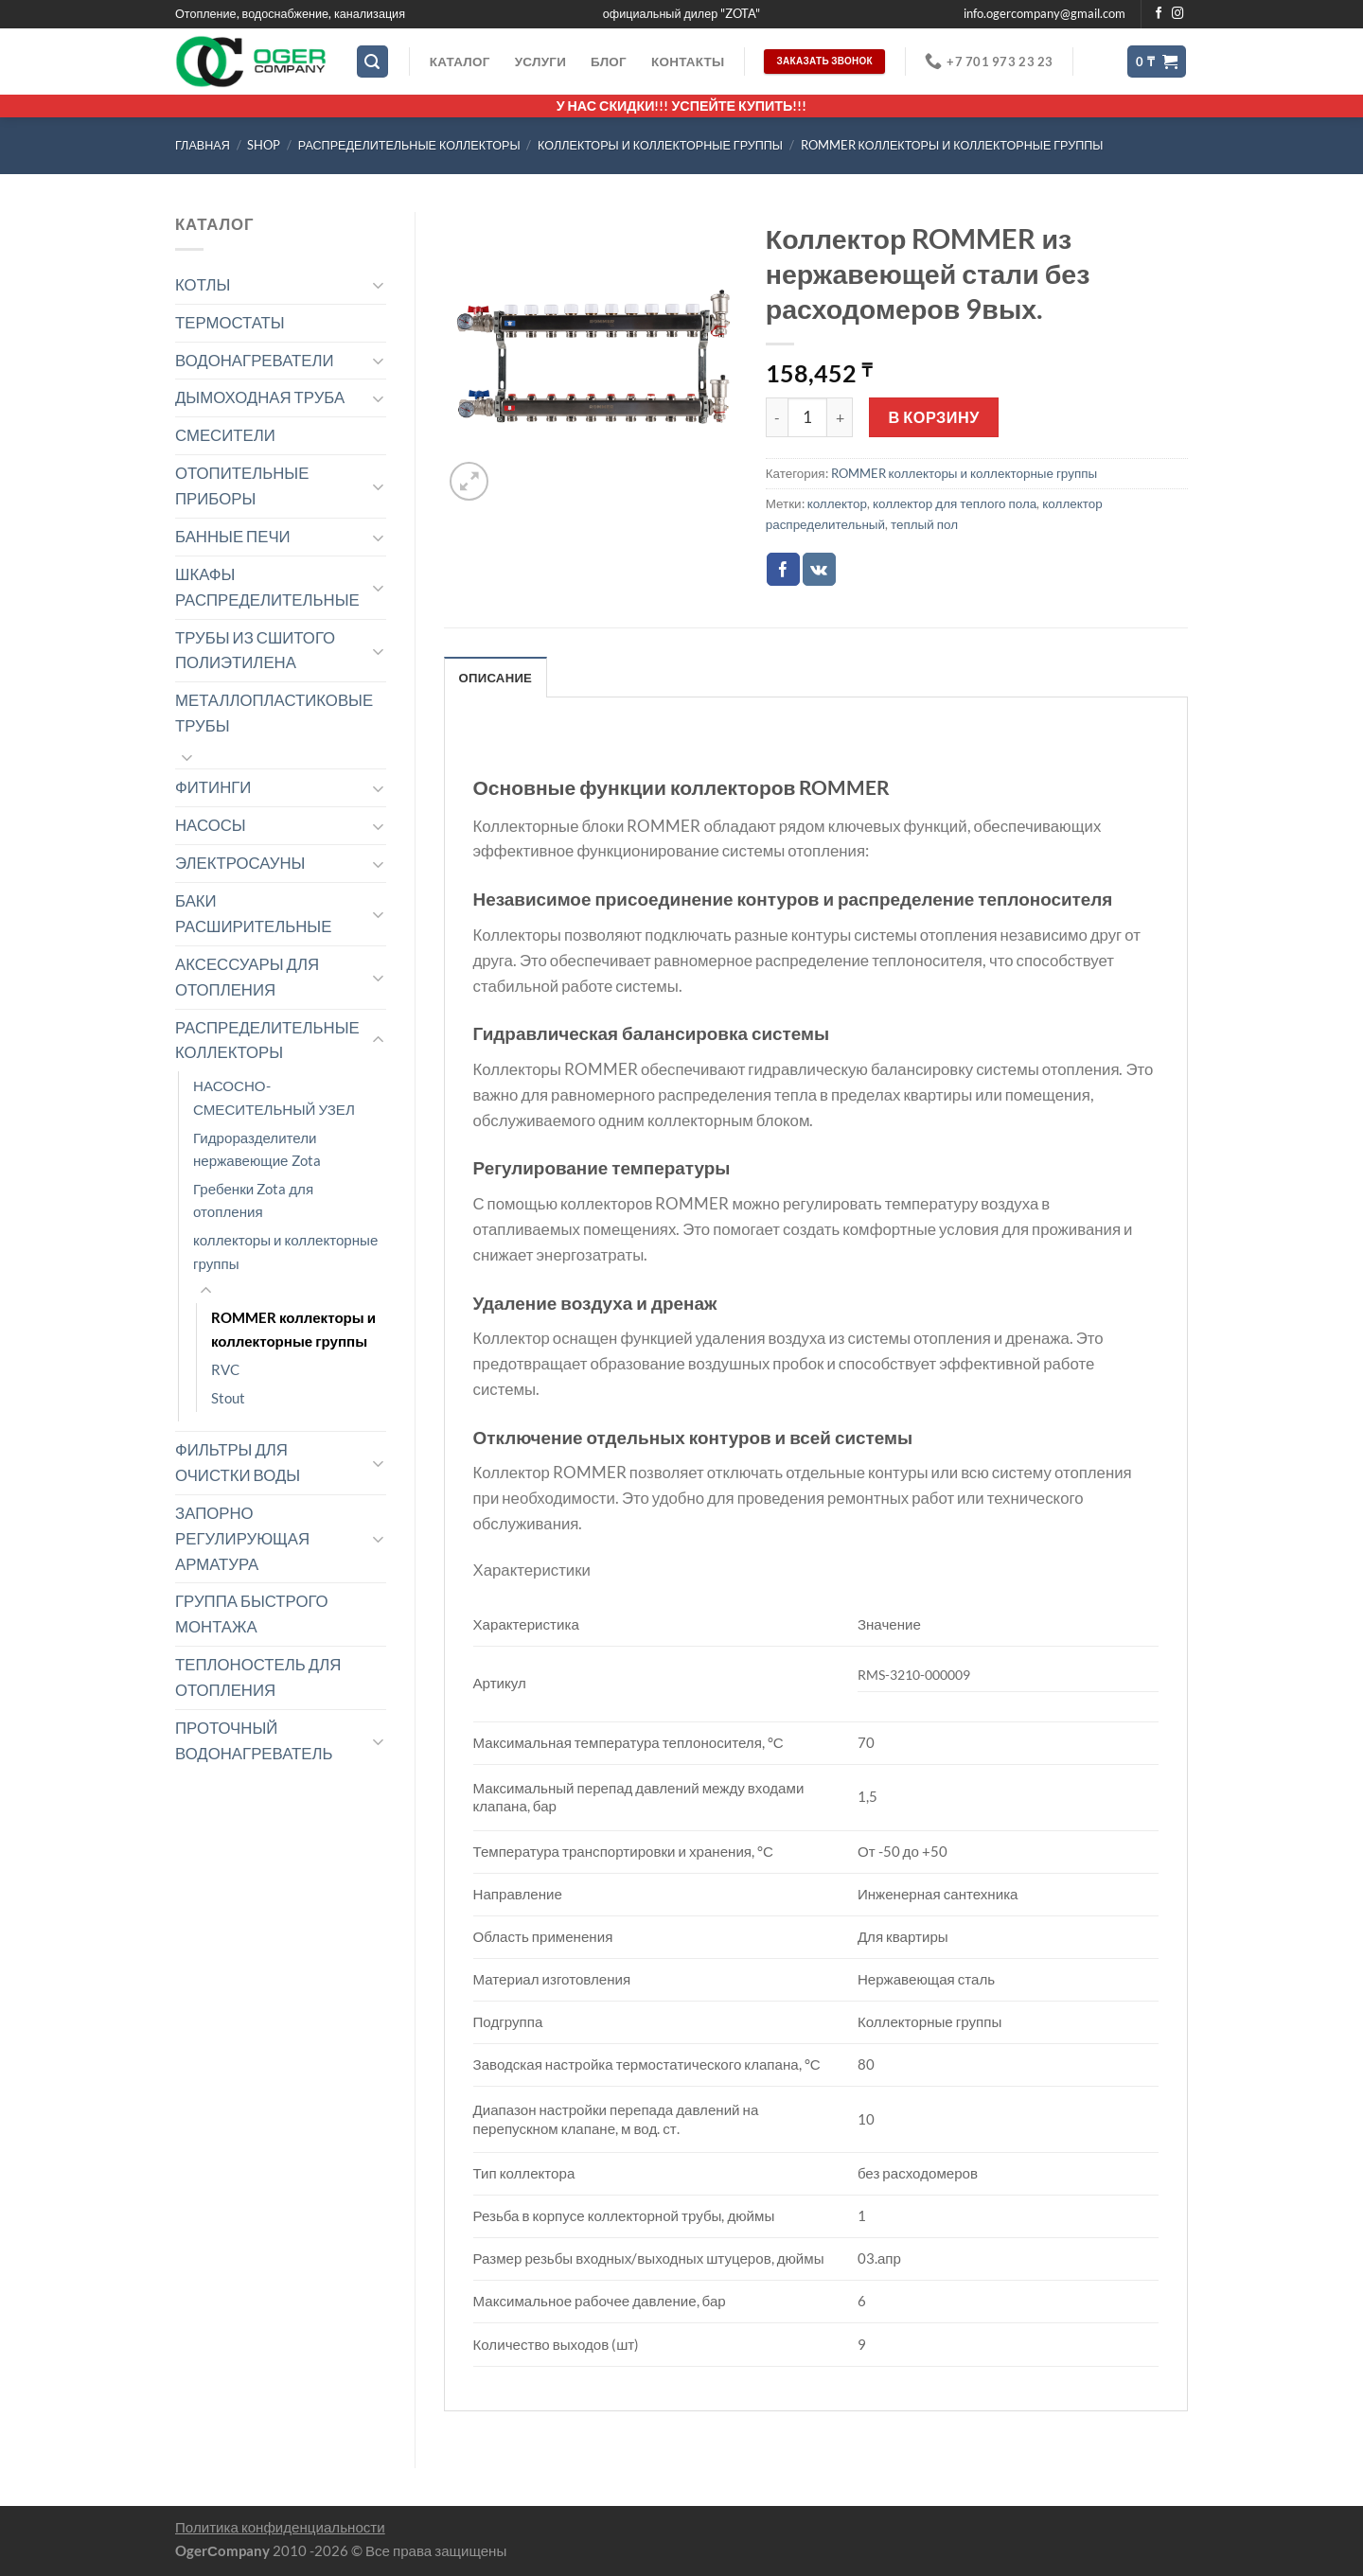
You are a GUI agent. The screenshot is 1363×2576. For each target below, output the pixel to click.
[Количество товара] (807, 417)
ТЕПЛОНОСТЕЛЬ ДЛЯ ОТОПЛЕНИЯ (258, 1677)
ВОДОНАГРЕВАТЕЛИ (254, 360)
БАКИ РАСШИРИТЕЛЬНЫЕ (253, 913)
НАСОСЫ (210, 825)
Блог (609, 61)
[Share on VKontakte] (819, 569)
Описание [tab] (496, 677)
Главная (202, 145)
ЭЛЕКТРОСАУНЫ (240, 863)
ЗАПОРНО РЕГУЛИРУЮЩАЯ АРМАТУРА (242, 1538)
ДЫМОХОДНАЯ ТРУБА (260, 397)
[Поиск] (373, 61)
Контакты (687, 61)
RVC (225, 1369)
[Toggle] (377, 284)
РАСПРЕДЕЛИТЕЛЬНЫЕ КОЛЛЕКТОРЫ (409, 145)
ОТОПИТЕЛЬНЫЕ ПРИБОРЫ (242, 485)
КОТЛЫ (202, 284)
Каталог (460, 61)
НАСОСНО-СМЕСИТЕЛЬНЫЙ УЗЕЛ (274, 1097)
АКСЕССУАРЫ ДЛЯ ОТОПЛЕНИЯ (247, 976)
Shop (263, 145)
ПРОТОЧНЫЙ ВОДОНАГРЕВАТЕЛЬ (254, 1740)
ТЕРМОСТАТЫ (230, 322)
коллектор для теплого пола (954, 503)
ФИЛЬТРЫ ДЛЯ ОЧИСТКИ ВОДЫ (237, 1462)
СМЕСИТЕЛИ (225, 435)
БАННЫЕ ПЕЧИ (233, 536)
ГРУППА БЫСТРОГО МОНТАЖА (251, 1613)
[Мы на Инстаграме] (1178, 14)
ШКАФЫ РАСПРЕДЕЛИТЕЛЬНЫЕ (267, 586)
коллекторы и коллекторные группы (660, 145)
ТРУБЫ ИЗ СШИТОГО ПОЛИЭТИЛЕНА (255, 650)
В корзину (934, 417)
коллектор (837, 503)
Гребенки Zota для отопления (253, 1200)
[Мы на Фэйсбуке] (1159, 14)
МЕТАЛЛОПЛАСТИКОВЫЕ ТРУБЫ (274, 712)
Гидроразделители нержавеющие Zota (257, 1149)
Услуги (540, 61)
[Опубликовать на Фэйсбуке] (783, 569)
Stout (228, 1397)
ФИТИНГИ (213, 787)
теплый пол (924, 524)
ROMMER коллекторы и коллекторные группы (952, 145)
